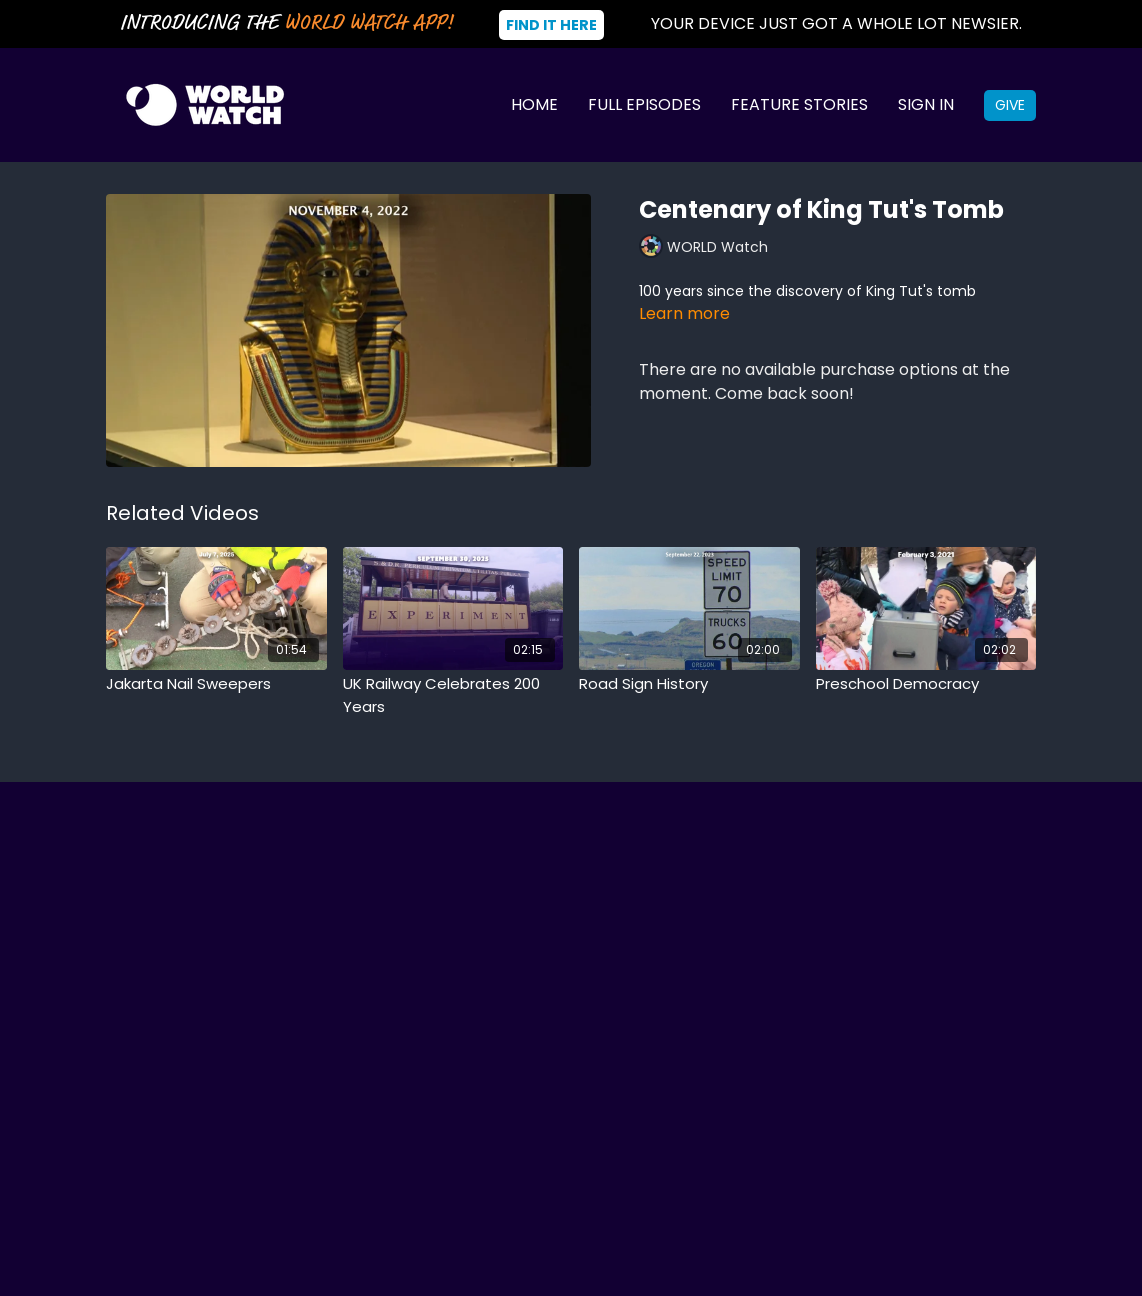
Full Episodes (644, 104)
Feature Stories (799, 104)
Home (534, 104)
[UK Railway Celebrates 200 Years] (453, 695)
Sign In (926, 104)
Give (1010, 105)
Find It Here (551, 25)
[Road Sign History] (689, 684)
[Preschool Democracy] (926, 684)
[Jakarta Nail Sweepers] (216, 684)
